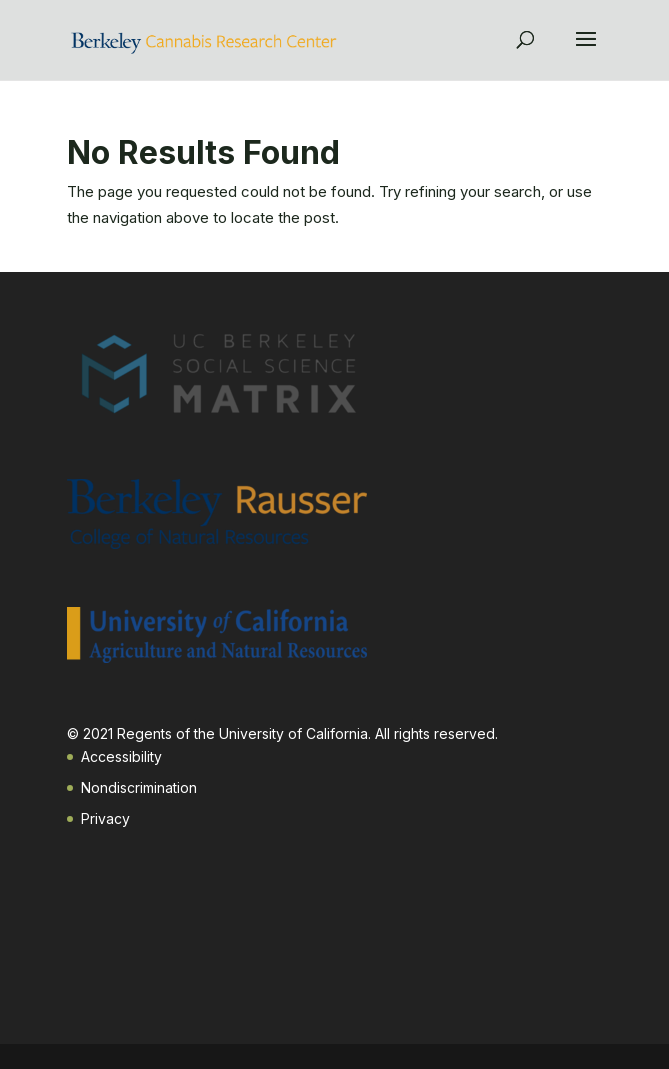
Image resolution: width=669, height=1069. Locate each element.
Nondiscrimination (139, 787)
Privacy (105, 818)
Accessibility (121, 756)
